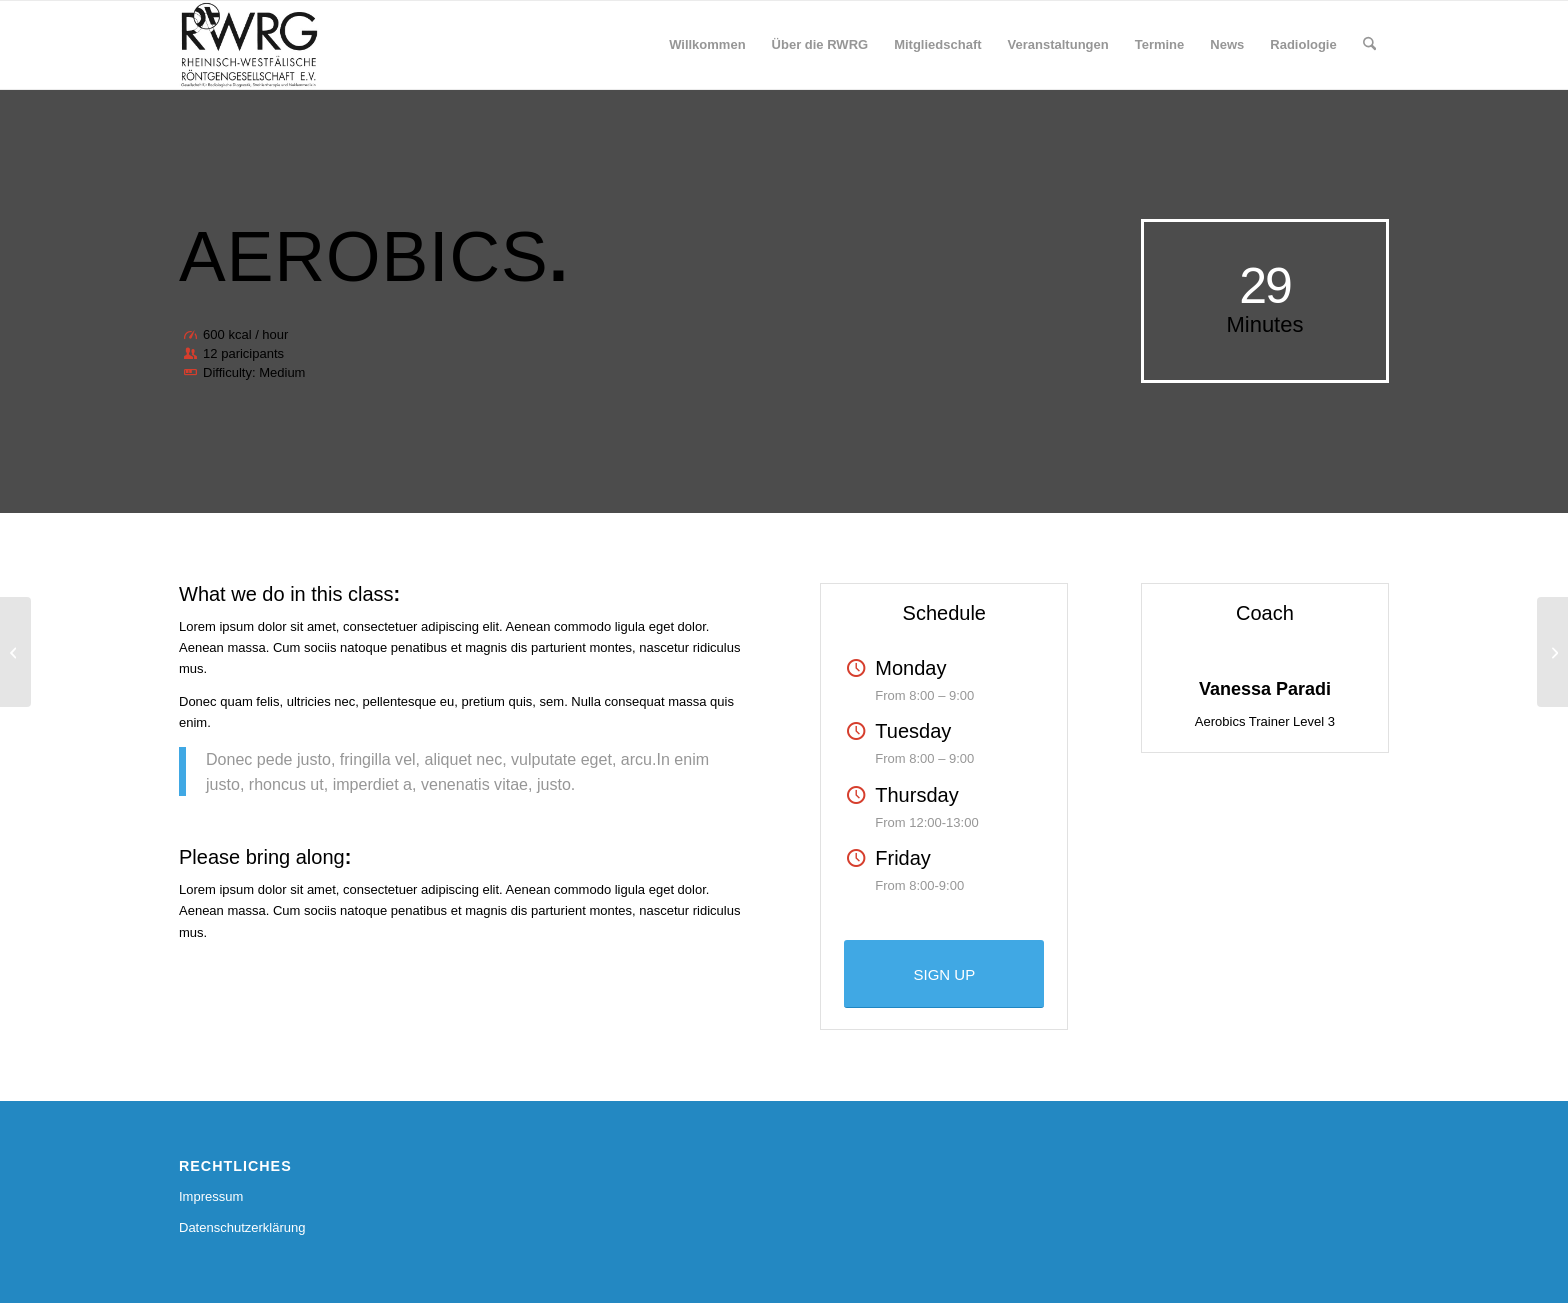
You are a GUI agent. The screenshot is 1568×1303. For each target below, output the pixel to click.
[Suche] (1369, 45)
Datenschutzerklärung (242, 1227)
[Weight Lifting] (15, 652)
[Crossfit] (1552, 652)
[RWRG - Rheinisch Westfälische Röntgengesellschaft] (249, 45)
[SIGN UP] (944, 974)
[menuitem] (707, 45)
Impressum (211, 1196)
